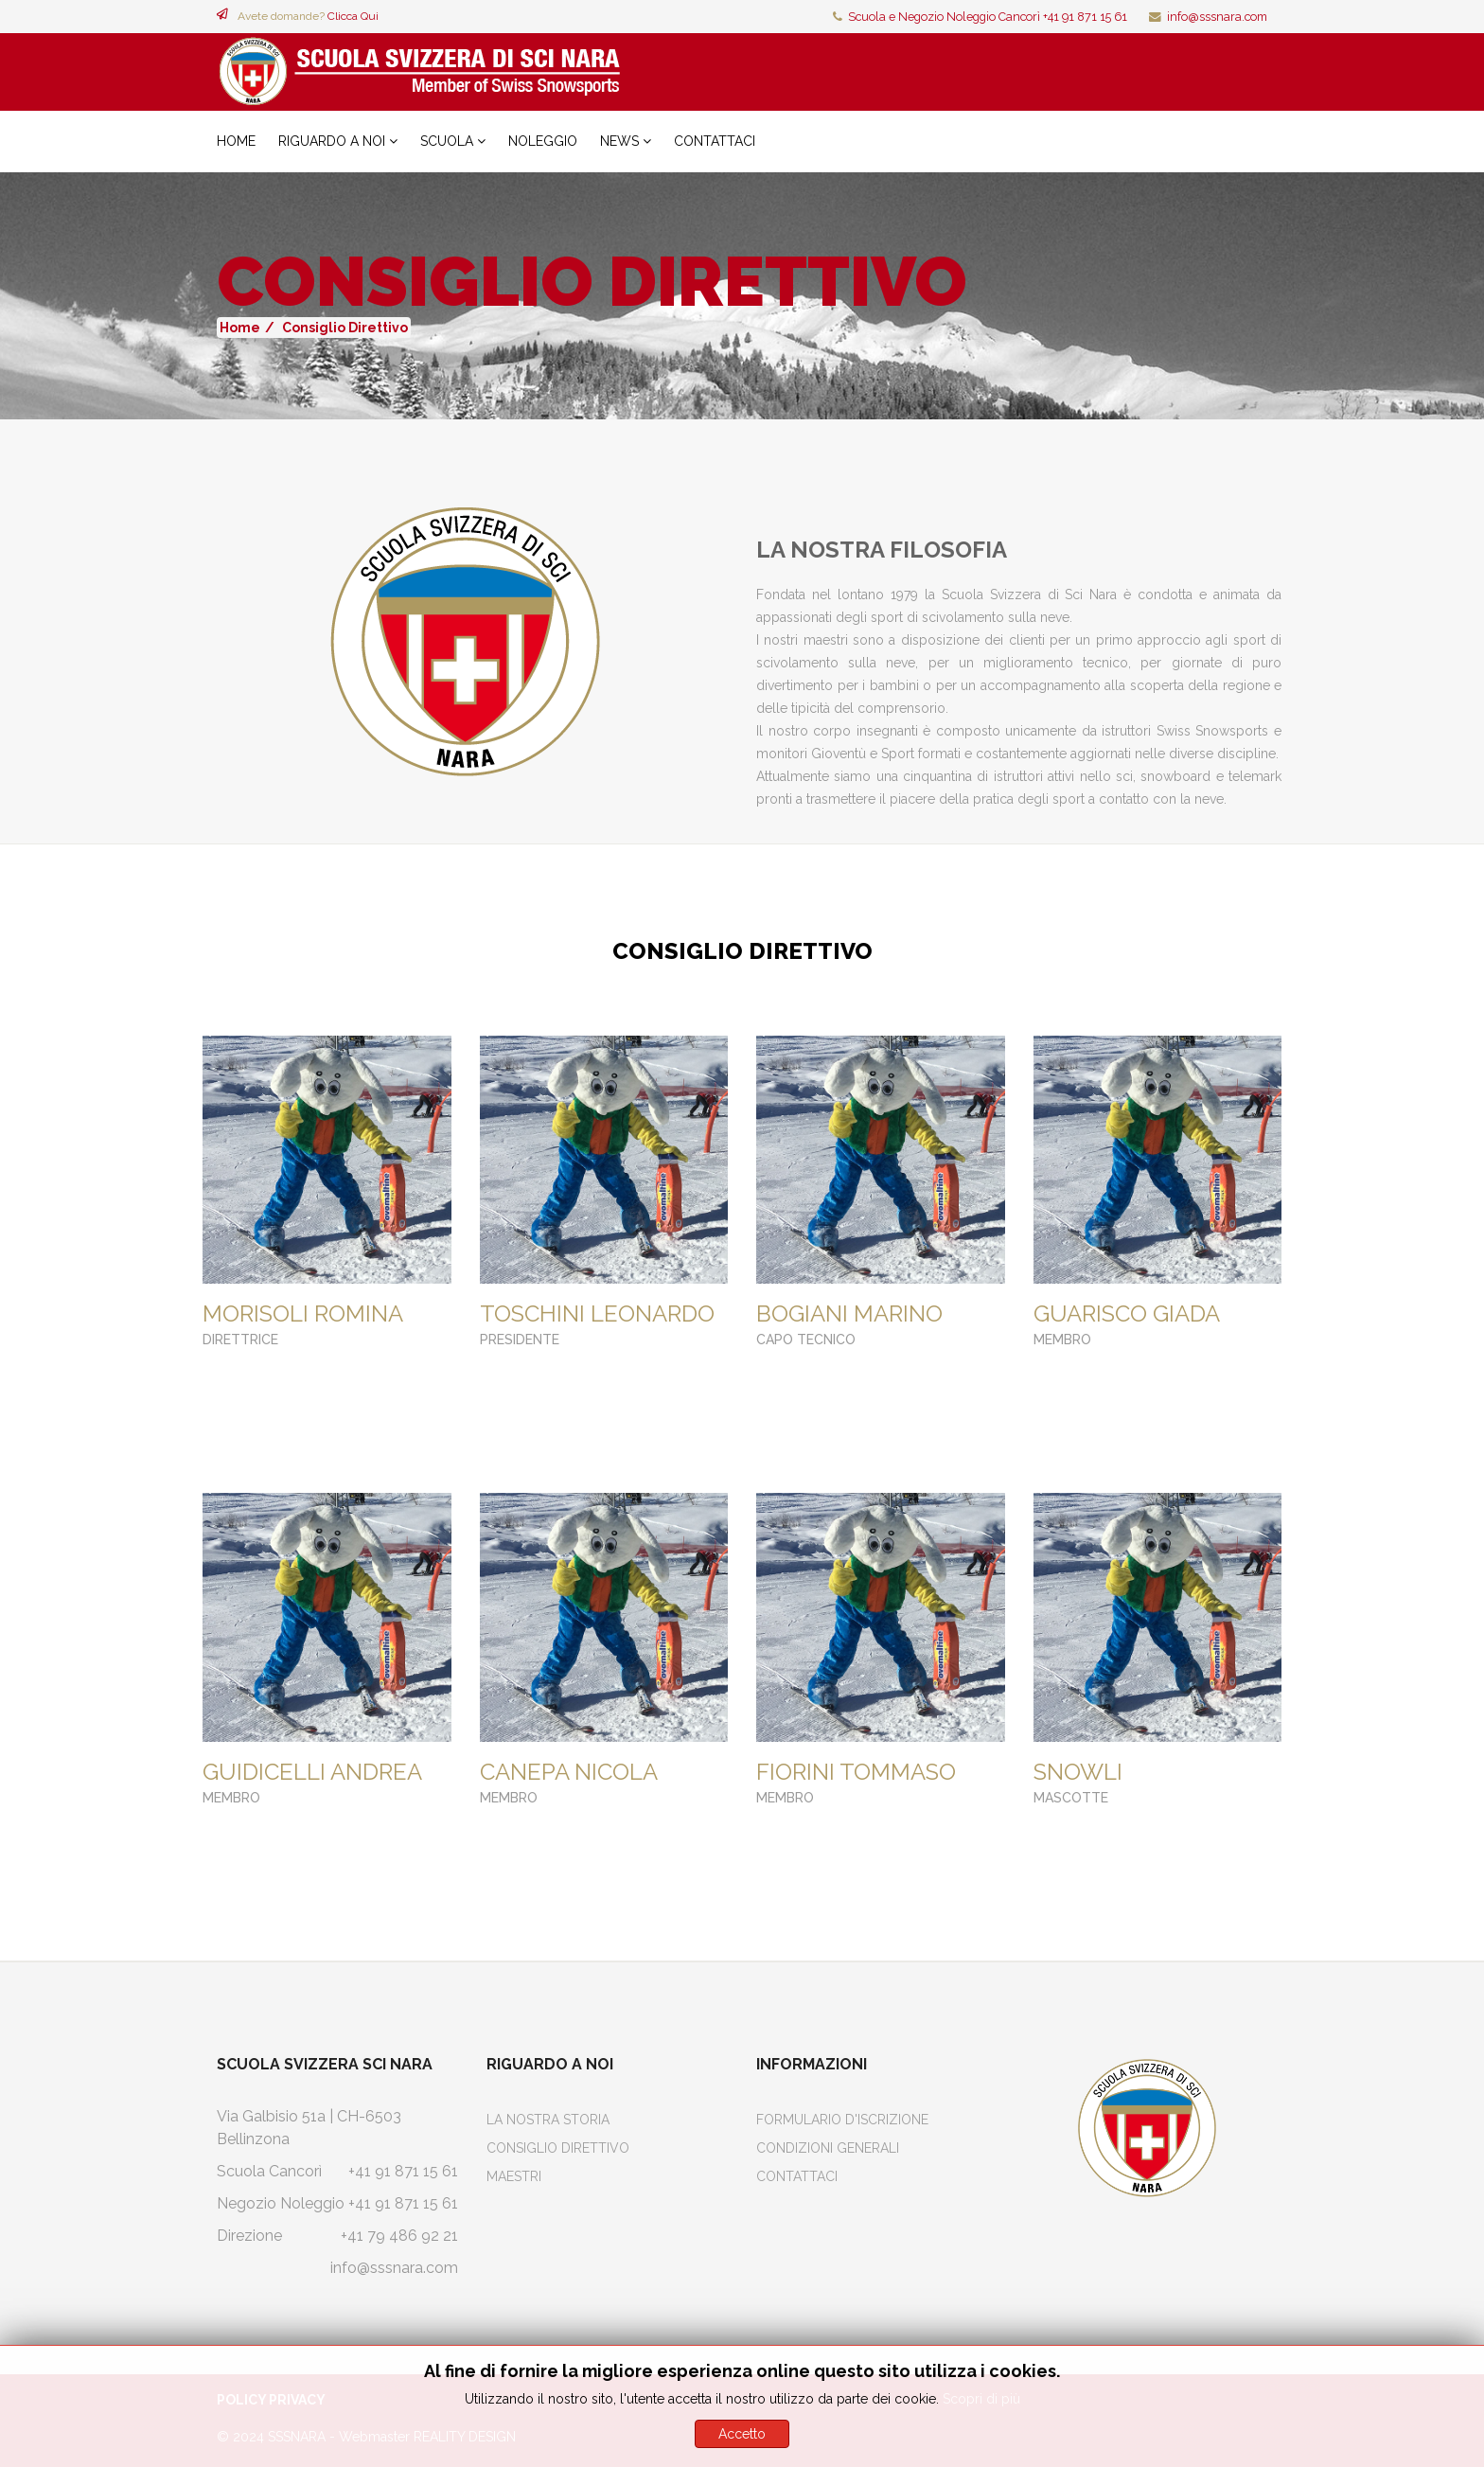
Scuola (446, 141)
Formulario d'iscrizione (842, 2119)
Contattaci (714, 141)
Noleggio (542, 141)
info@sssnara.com (1217, 16)
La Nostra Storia (548, 2119)
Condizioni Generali (827, 2148)
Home (236, 141)
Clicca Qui (353, 16)
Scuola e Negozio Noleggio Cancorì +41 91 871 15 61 (987, 16)
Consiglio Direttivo (557, 2148)
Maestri (513, 2176)
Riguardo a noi (331, 141)
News (619, 141)
